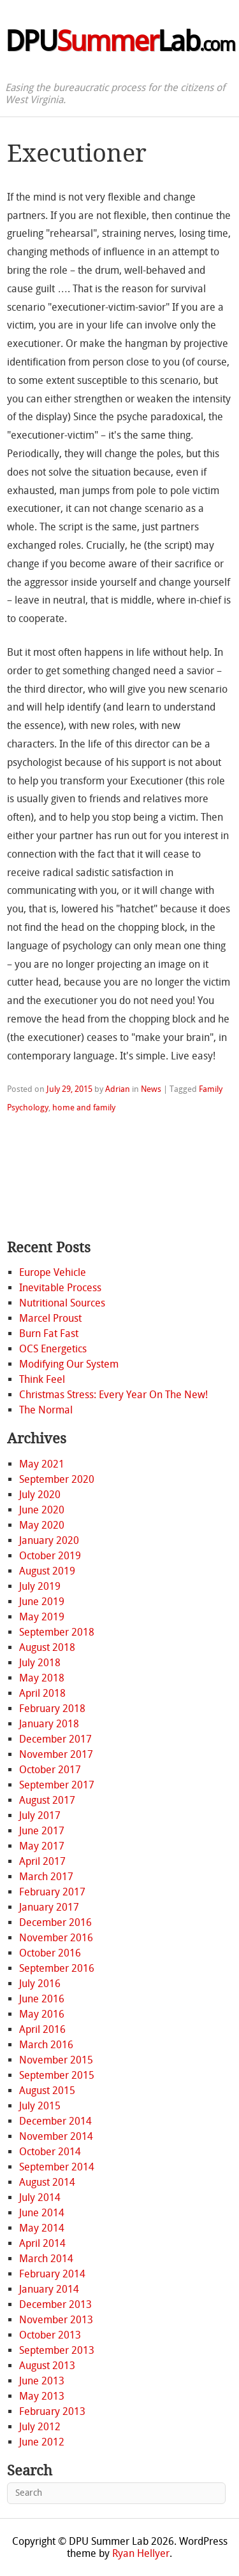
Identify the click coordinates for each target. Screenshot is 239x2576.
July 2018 (40, 1663)
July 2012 (40, 2427)
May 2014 (41, 2228)
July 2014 (40, 2197)
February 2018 (52, 1708)
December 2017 (55, 1739)
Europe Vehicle (52, 1272)
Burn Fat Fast (48, 1333)
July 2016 (40, 1984)
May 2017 (41, 1846)
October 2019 (50, 1556)
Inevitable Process (60, 1288)
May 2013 (41, 2396)
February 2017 (52, 1892)
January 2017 (49, 1907)
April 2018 (42, 1693)
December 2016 (55, 1922)
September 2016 (56, 1968)
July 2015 (40, 2106)
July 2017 (40, 1815)
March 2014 (46, 2259)
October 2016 (50, 1953)
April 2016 (42, 2029)
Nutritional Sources (62, 1303)
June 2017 (41, 1831)
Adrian (117, 1089)
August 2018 (47, 1647)
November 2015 (56, 2060)
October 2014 (50, 2152)
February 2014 (52, 2274)
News (151, 1089)
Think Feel (42, 1379)
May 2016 (41, 2014)
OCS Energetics (53, 1349)
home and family (83, 1107)
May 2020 (41, 1525)
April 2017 (42, 1861)
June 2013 (41, 2381)
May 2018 (41, 1678)
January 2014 (49, 2289)
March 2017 (46, 1877)
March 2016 (46, 2045)
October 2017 (50, 1770)
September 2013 (56, 2350)
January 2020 (49, 1540)
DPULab (120, 41)
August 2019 (47, 1571)
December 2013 (55, 2304)
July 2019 (40, 1586)
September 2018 (56, 1632)
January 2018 (49, 1724)
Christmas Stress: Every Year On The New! (113, 1395)
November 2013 (56, 2320)
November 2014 (56, 2136)
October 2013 (50, 2335)
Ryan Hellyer (141, 2553)
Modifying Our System (69, 1364)
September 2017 (56, 1785)
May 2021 (41, 1464)
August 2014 (47, 2182)
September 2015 (56, 2075)
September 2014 (56, 2167)
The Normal (46, 1410)
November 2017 (56, 1754)
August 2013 (47, 2366)
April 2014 (42, 2243)
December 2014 (55, 2121)
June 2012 (41, 2442)
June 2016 (41, 1999)
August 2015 (47, 2090)
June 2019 (41, 1602)
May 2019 (41, 1617)
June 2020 (41, 1510)
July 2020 (40, 1495)
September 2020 (56, 1479)
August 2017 (47, 1800)
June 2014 (41, 2213)
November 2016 (56, 1938)
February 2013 (52, 2411)
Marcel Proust (50, 1318)
